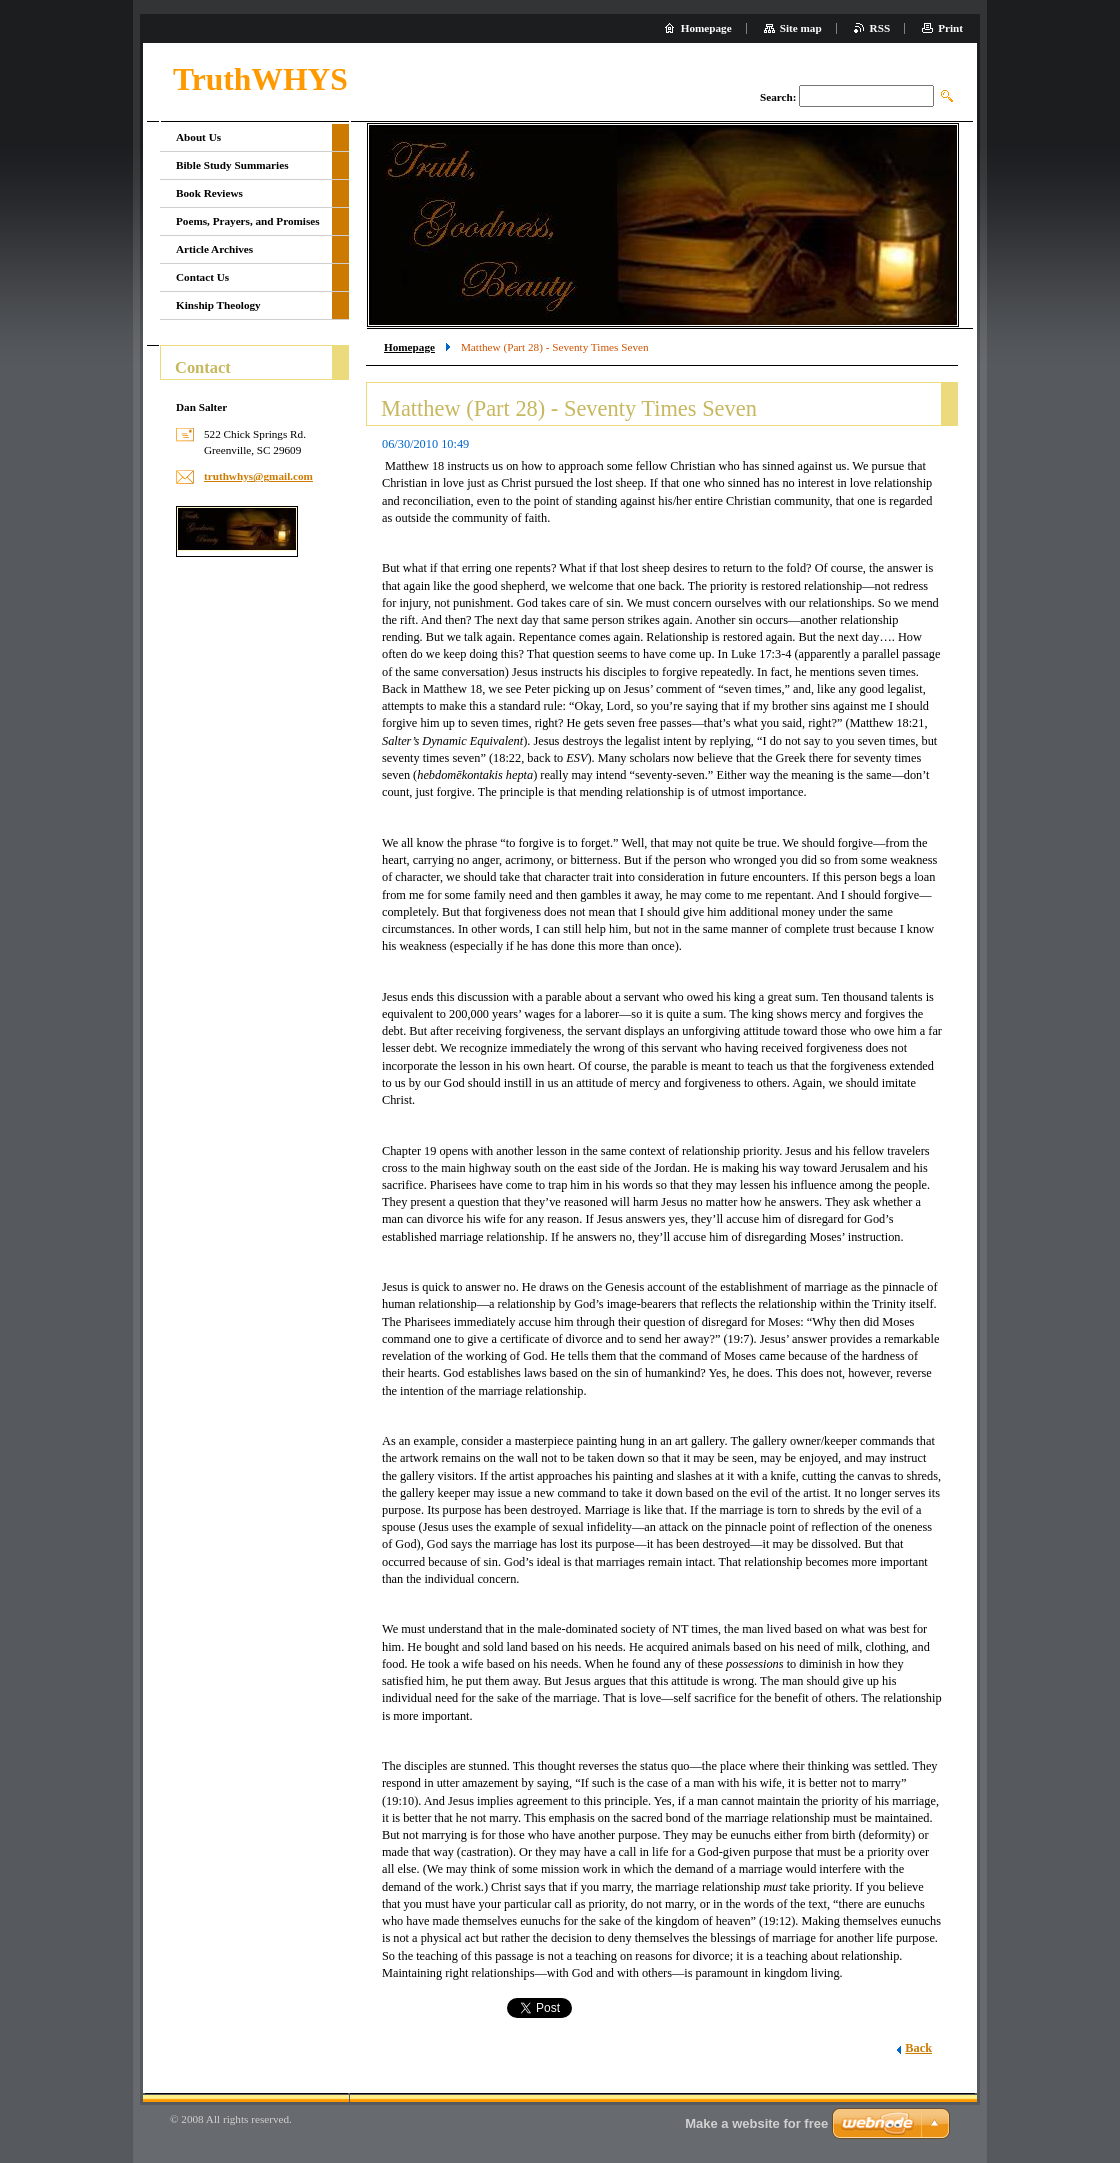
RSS (880, 28)
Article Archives (214, 249)
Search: (778, 97)
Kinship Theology (218, 305)
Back (918, 2048)
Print (950, 28)
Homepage (409, 347)
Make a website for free (756, 2123)
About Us (198, 137)
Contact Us (202, 277)
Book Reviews (209, 193)
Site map (801, 28)
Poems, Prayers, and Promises (248, 221)
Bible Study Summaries (232, 165)
